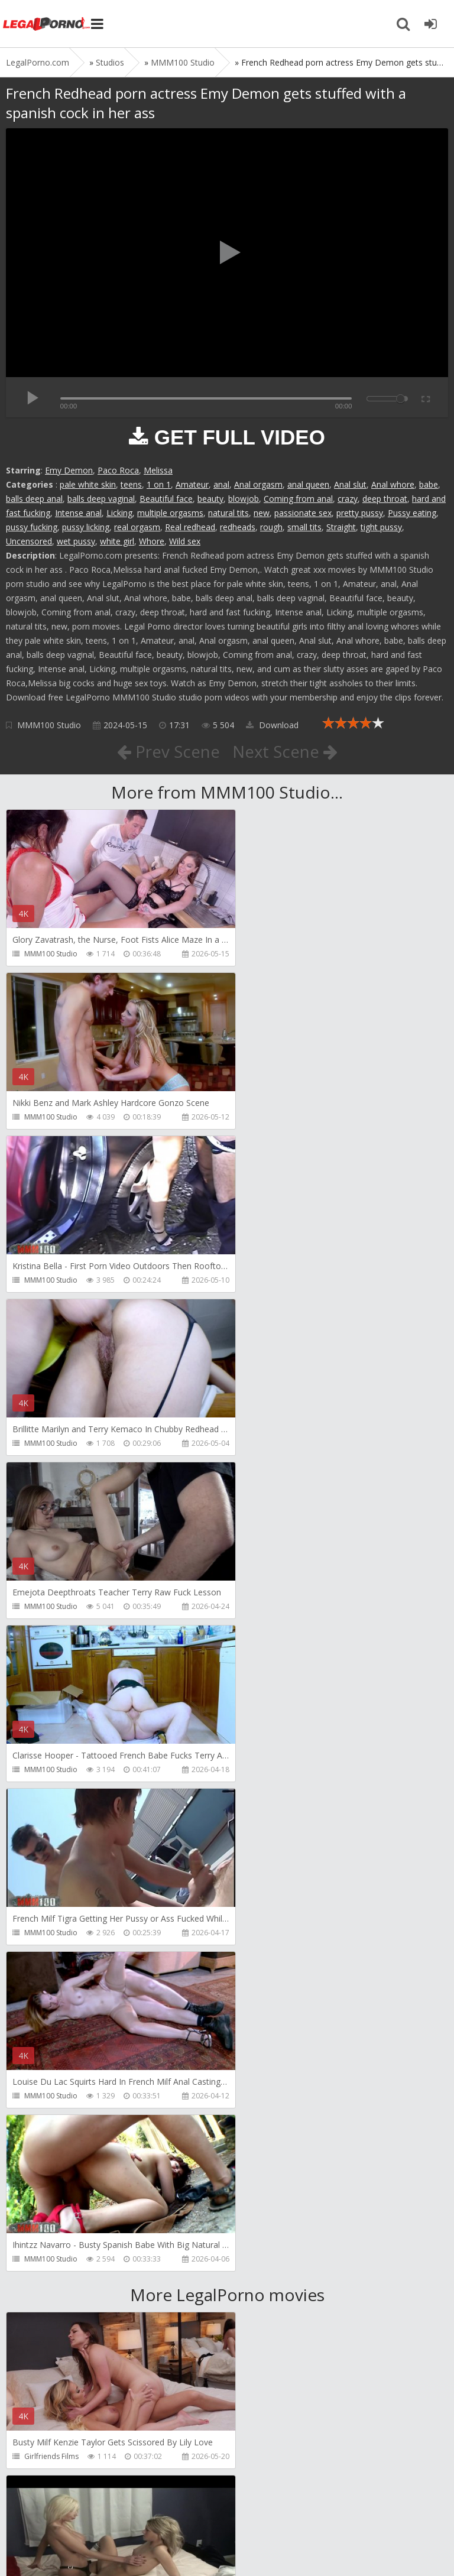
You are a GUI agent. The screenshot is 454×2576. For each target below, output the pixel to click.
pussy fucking (31, 527)
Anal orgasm (258, 484)
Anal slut (350, 484)
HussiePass (267, 2130)
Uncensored (29, 541)
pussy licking (85, 527)
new (262, 512)
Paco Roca (118, 470)
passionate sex (303, 512)
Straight (341, 527)
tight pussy (381, 527)
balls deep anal (34, 498)
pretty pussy (359, 512)
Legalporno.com (47, 23)
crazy (348, 498)
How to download (174, 2510)
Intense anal (78, 512)
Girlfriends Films (51, 1804)
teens (131, 484)
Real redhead (190, 527)
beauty (210, 498)
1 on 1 (159, 484)
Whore (151, 541)
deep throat (384, 498)
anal (221, 484)
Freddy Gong (46, 2130)
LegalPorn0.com (93, 2545)
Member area (89, 2510)
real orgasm (137, 527)
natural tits (228, 512)
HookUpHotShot (52, 1967)
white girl (117, 541)
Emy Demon (69, 470)
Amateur (192, 484)
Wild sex (184, 541)
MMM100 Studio (49, 725)
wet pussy (76, 541)
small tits (304, 527)
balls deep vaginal (101, 498)
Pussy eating (412, 512)
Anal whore (392, 484)
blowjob (243, 498)
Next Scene (285, 751)
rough (271, 527)
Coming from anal (298, 498)
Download (272, 725)
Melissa (158, 470)
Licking (119, 512)
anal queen (308, 484)
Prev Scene (167, 751)
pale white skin (88, 484)
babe (428, 484)
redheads (237, 527)
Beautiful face (166, 498)
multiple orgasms (170, 512)
